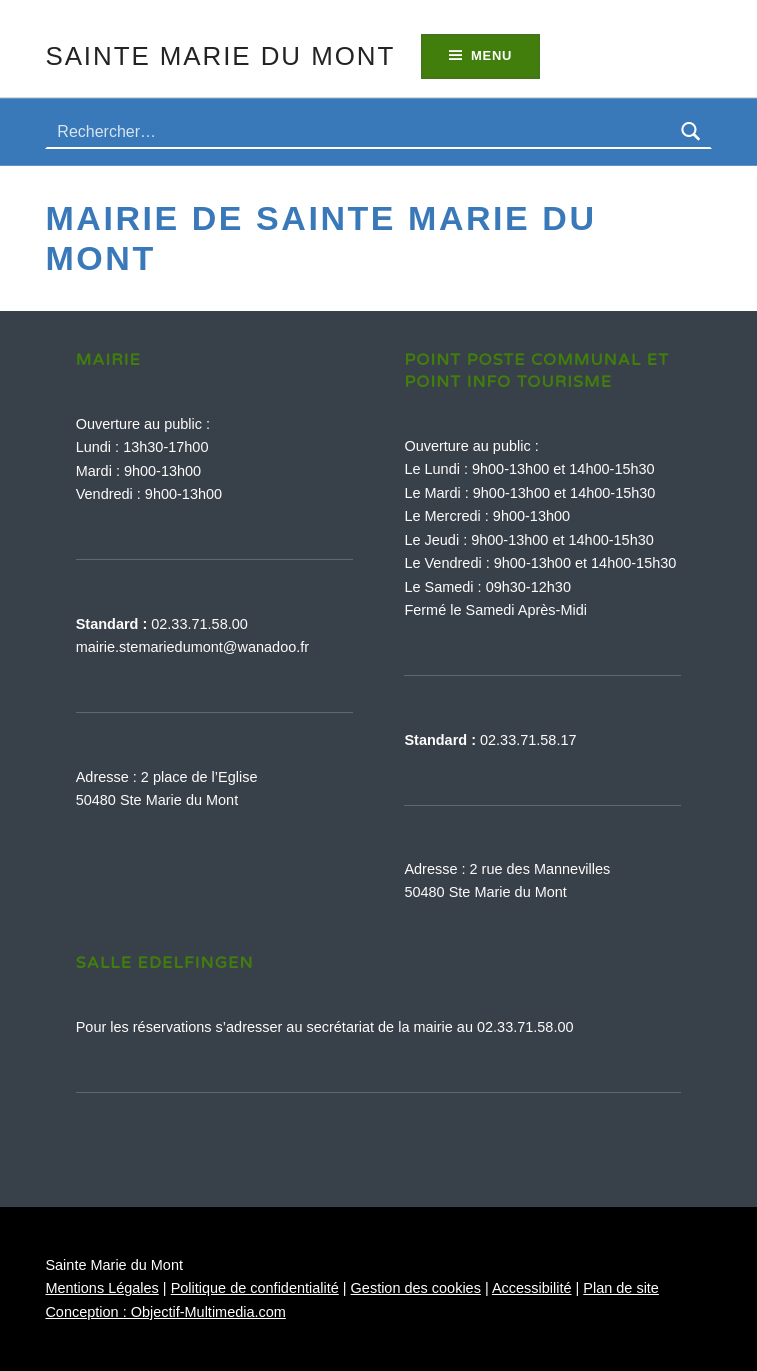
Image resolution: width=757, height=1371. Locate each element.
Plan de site (621, 1288)
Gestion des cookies (416, 1288)
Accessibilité (532, 1288)
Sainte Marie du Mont (220, 56)
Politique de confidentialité (255, 1288)
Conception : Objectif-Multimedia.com (165, 1312)
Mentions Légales (101, 1288)
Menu (491, 55)
